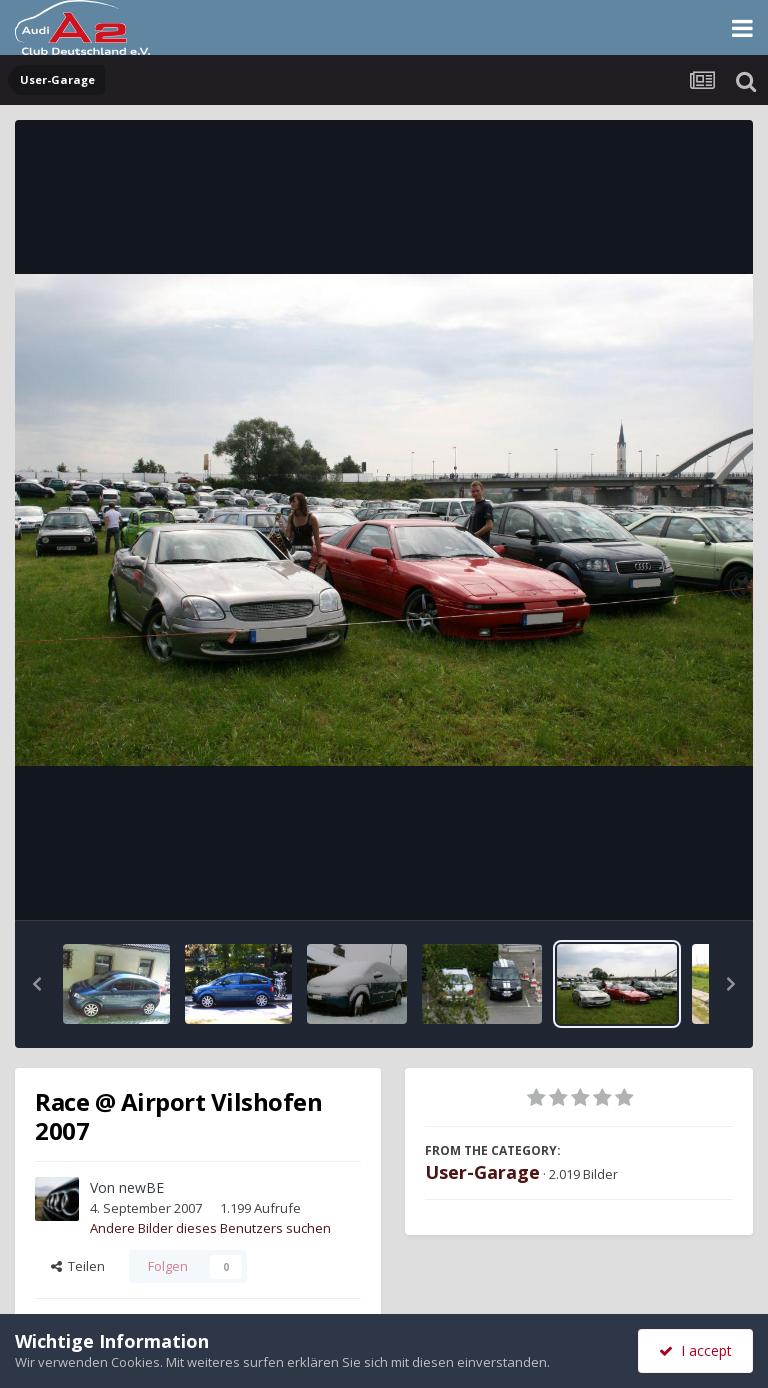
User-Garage (482, 1172)
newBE (141, 1187)
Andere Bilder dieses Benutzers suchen (210, 1228)
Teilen (78, 1266)
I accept (695, 1350)
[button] (37, 984)
